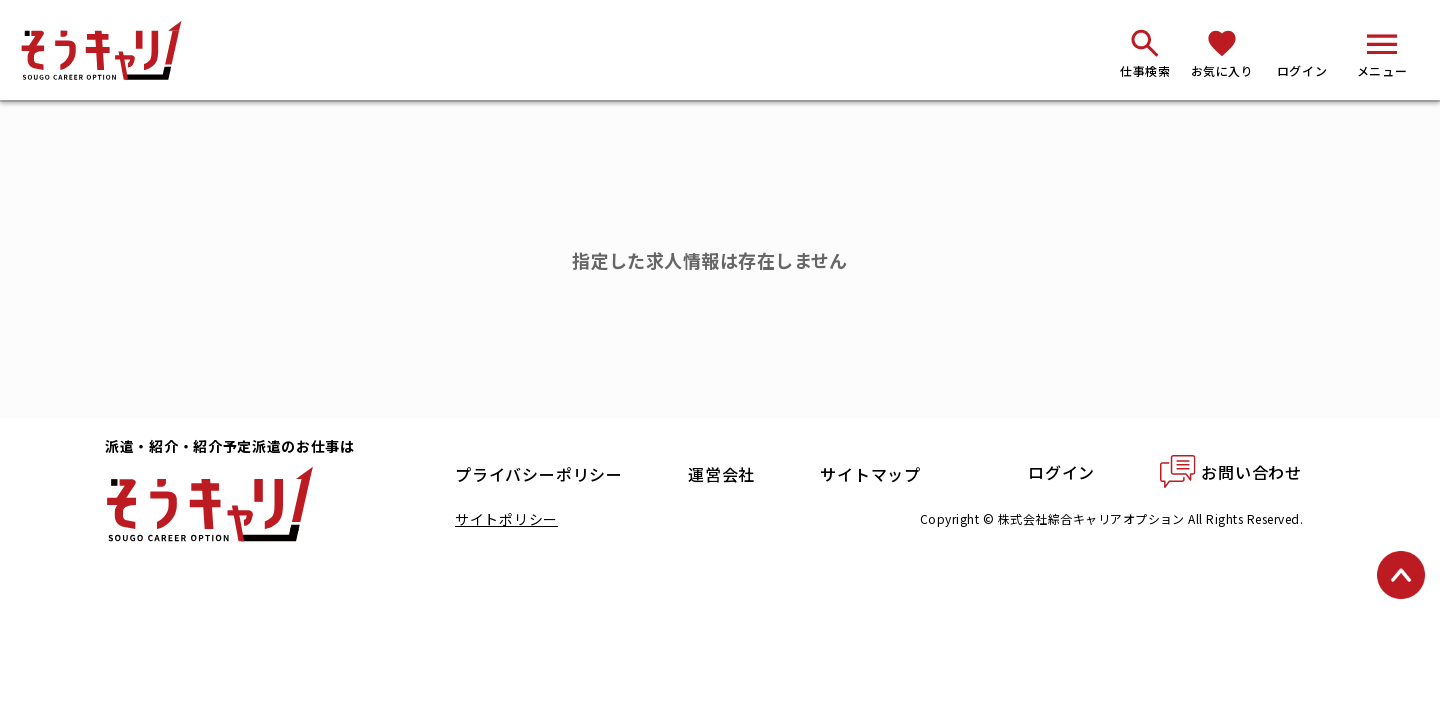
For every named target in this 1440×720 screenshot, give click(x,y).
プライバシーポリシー (539, 474)
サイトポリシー (506, 519)
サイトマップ (870, 474)
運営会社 (721, 474)
